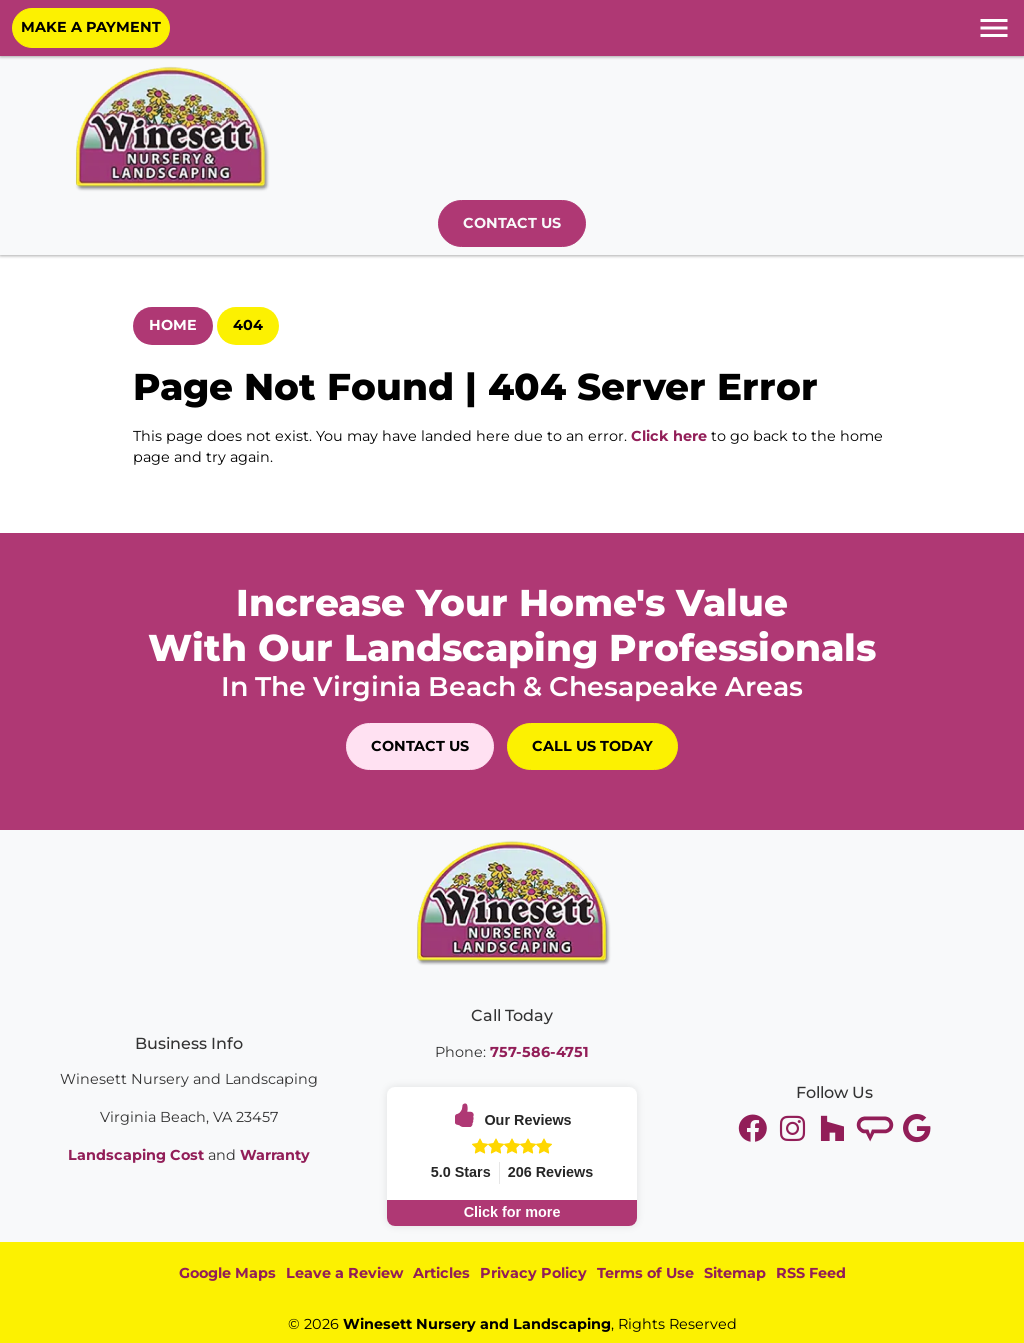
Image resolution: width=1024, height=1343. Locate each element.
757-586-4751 (539, 1052)
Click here (669, 436)
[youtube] (795, 1129)
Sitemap (735, 1273)
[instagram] (835, 1129)
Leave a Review (344, 1273)
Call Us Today (592, 746)
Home (173, 325)
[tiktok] (877, 1129)
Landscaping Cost (136, 1155)
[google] (917, 1129)
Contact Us (512, 223)
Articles (441, 1273)
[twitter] (755, 1129)
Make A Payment (91, 27)
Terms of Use (645, 1273)
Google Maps (227, 1273)
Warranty (275, 1155)
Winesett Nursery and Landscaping (477, 1324)
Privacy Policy (533, 1273)
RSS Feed (811, 1273)
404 (248, 325)
